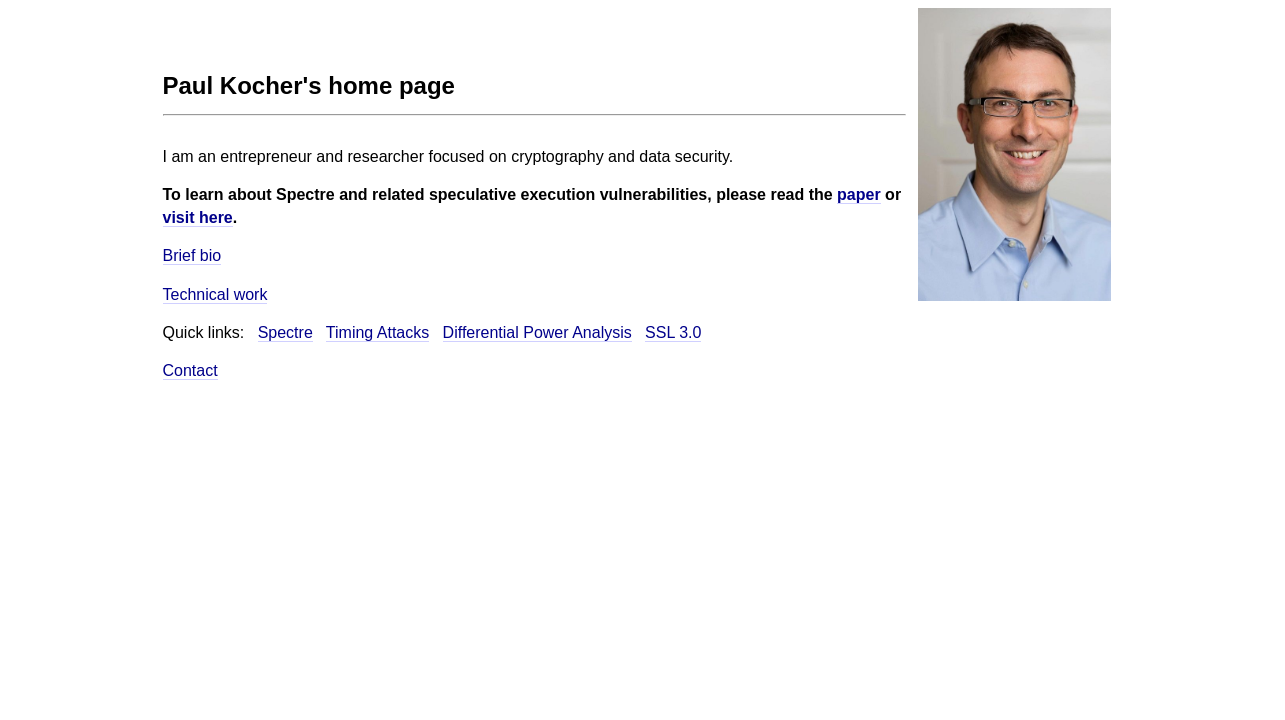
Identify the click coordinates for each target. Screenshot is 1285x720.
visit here (198, 217)
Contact (190, 370)
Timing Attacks (377, 332)
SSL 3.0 (673, 332)
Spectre (285, 332)
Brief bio (192, 255)
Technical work (215, 294)
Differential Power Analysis (537, 332)
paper (859, 194)
